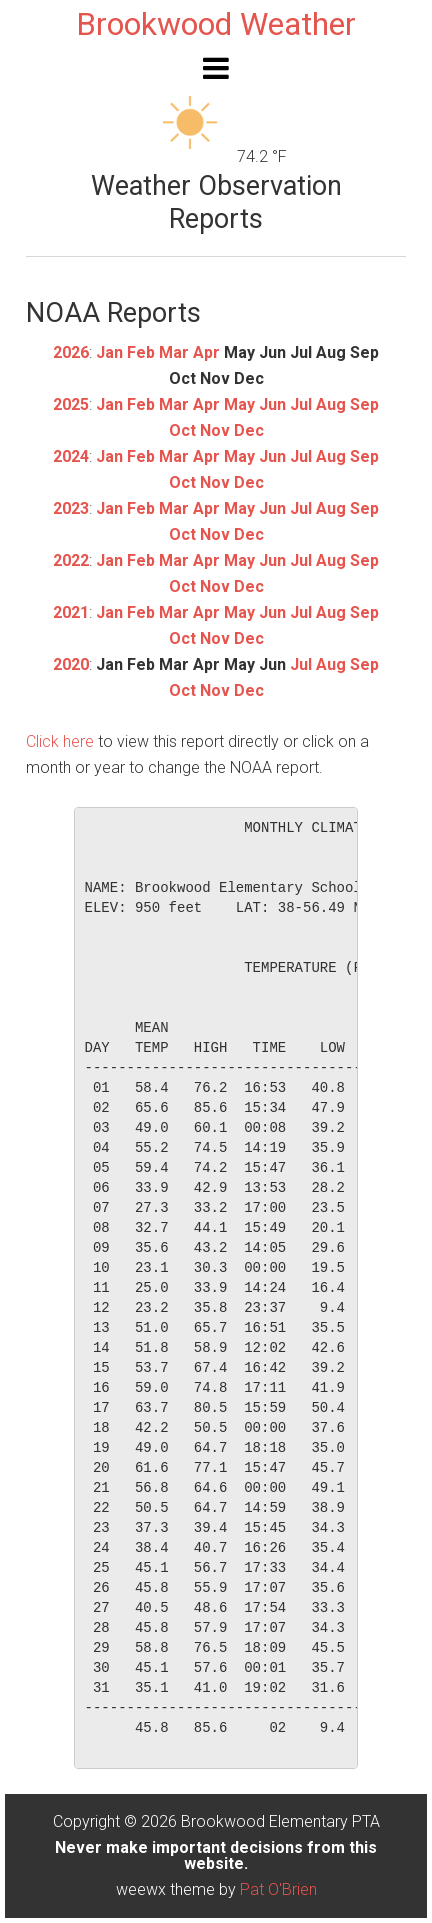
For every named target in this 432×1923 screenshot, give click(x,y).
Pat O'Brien (278, 1889)
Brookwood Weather (216, 24)
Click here (60, 741)
